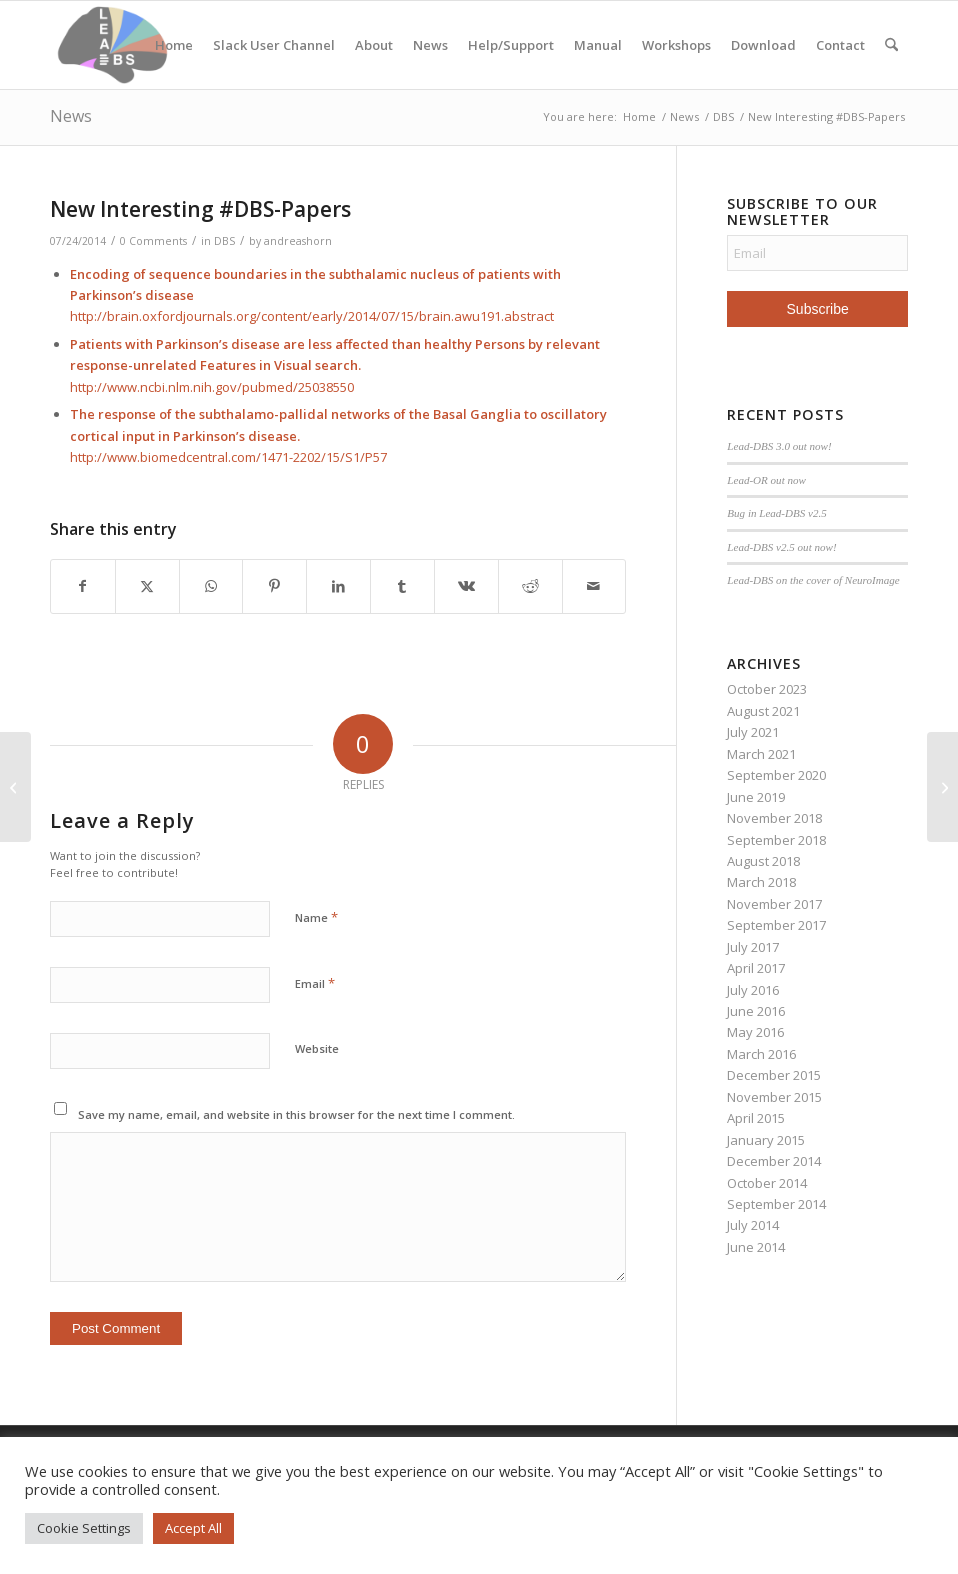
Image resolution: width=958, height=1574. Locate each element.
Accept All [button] (193, 1528)
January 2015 (766, 1140)
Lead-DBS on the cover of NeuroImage (813, 580)
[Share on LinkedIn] (338, 586)
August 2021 (763, 711)
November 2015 (774, 1097)
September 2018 (776, 840)
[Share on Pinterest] (274, 586)
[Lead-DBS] (112, 45)
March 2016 (761, 1054)
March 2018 (761, 882)
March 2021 (761, 754)
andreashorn (298, 241)
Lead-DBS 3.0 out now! (779, 446)
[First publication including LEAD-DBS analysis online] (942, 787)
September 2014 (776, 1204)
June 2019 (756, 797)
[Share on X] (147, 586)
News (430, 45)
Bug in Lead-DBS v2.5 (776, 513)
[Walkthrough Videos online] (15, 787)
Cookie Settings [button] (84, 1528)
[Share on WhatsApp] (211, 586)
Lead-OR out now (766, 480)
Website (317, 1048)
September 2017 (776, 925)
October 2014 (767, 1183)
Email (315, 983)
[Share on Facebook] (83, 586)
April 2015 (756, 1118)
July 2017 (753, 947)
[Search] (891, 45)
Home (174, 45)
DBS (224, 241)
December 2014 (774, 1161)
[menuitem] (891, 45)
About (374, 45)
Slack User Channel (274, 45)
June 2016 (756, 1011)
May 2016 (755, 1032)
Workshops (676, 45)
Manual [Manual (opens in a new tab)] (598, 45)
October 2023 (767, 689)
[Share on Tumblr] (402, 586)
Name (316, 917)
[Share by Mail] (594, 586)
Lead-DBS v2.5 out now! (781, 547)
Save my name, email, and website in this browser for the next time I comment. (296, 1114)
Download (763, 45)
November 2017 (774, 904)
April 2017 (756, 968)
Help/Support (511, 45)
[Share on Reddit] (530, 586)
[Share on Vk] (466, 586)
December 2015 (774, 1075)
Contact (840, 45)
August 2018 (763, 861)
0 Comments (153, 241)
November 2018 (774, 818)
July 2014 (753, 1225)
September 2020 (776, 775)
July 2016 (753, 990)
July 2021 (753, 732)
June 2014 (756, 1247)
